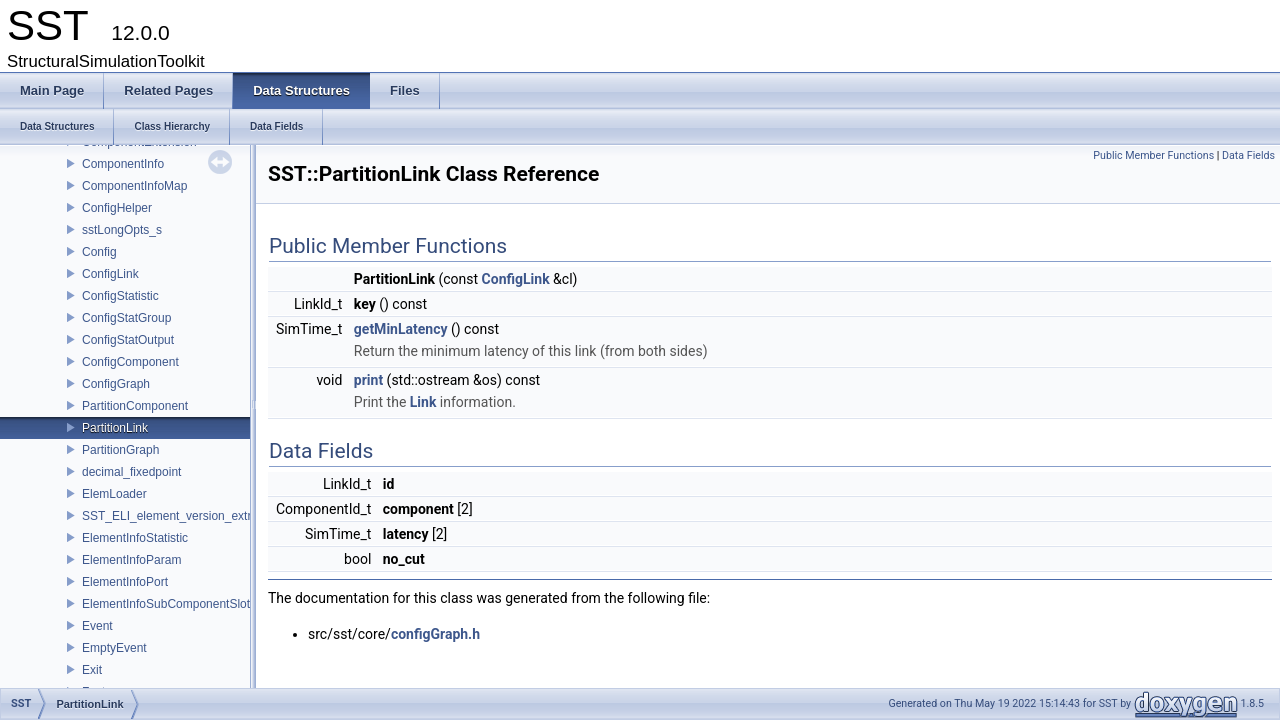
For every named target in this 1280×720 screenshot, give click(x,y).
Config (99, 252)
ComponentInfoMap (134, 186)
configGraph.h (435, 634)
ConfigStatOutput (128, 340)
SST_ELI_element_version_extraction (182, 516)
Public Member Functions (1153, 155)
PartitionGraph (120, 450)
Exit (92, 670)
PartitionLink (115, 428)
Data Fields (1248, 155)
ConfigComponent (130, 362)
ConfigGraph (116, 384)
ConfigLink (110, 274)
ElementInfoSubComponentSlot (166, 604)
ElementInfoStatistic (135, 538)
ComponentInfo (123, 164)
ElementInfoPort (125, 582)
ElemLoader (114, 494)
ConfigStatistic (120, 296)
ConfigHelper (117, 208)
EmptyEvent (114, 648)
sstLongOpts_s (122, 230)
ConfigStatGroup (126, 318)
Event (97, 626)
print (368, 380)
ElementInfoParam (131, 560)
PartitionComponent (135, 406)
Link (423, 402)
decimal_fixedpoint (131, 472)
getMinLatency (401, 329)
